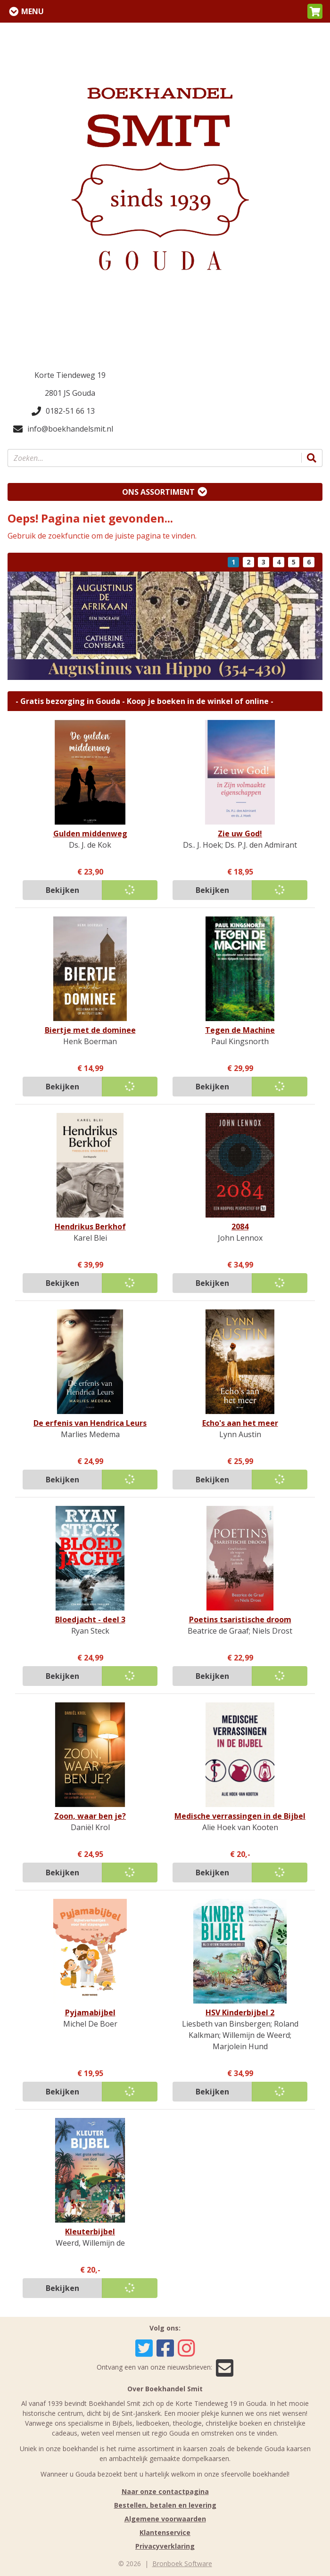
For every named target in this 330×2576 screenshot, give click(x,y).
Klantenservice (165, 2532)
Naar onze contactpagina (165, 2491)
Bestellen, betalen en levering (165, 2505)
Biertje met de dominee (90, 1030)
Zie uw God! (240, 833)
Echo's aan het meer (240, 1423)
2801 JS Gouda (70, 393)
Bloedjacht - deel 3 (90, 1619)
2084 (239, 1226)
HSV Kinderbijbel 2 (240, 2012)
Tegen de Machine (240, 1030)
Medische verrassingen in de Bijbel (239, 1816)
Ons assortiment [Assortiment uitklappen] (158, 492)
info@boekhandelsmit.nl (63, 429)
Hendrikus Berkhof (90, 1226)
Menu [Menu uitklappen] (32, 11)
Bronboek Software (182, 2563)
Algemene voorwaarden (165, 2518)
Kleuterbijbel (90, 2231)
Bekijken (62, 890)
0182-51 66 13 (63, 411)
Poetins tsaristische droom (240, 1619)
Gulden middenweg (90, 833)
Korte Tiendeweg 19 (70, 375)
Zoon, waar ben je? (90, 1816)
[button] (314, 11)
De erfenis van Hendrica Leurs (90, 1423)
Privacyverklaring (165, 2546)
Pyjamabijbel (90, 2012)
